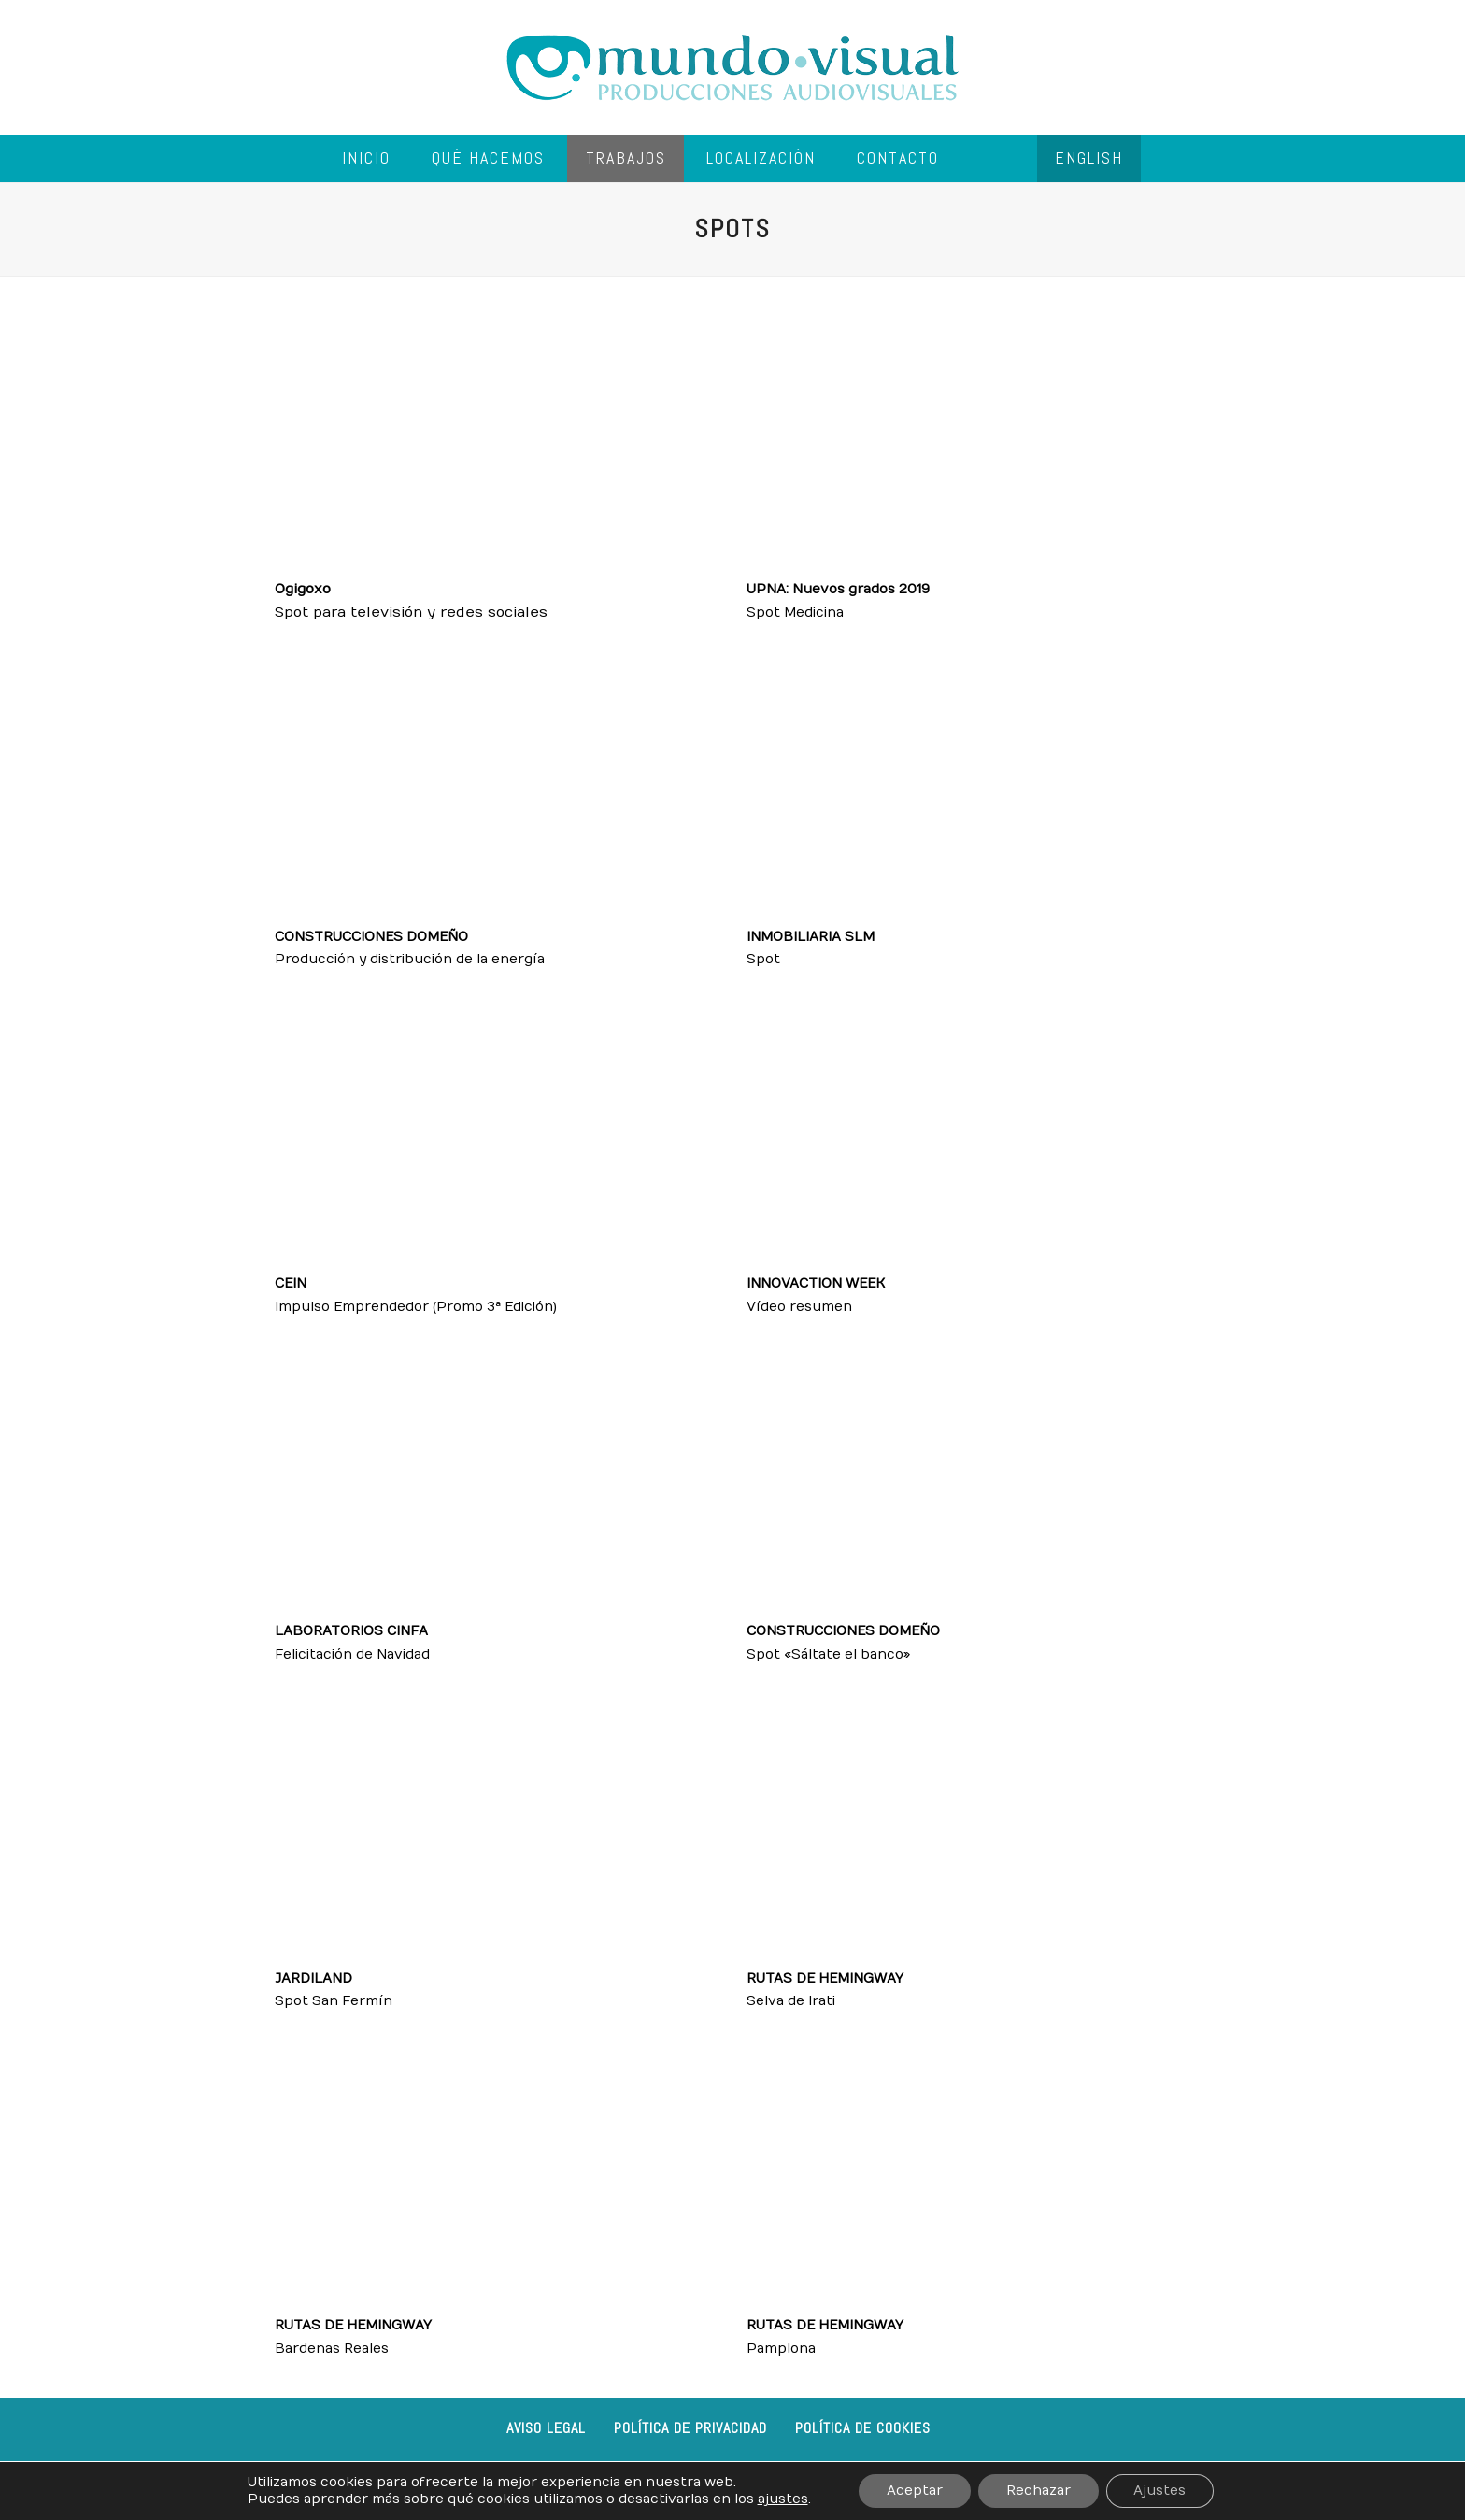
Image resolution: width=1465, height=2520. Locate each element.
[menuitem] (1089, 158)
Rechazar (1038, 2491)
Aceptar (915, 2491)
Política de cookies (863, 2428)
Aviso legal (546, 2428)
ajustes (782, 2499)
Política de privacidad (690, 2428)
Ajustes (1160, 2491)
